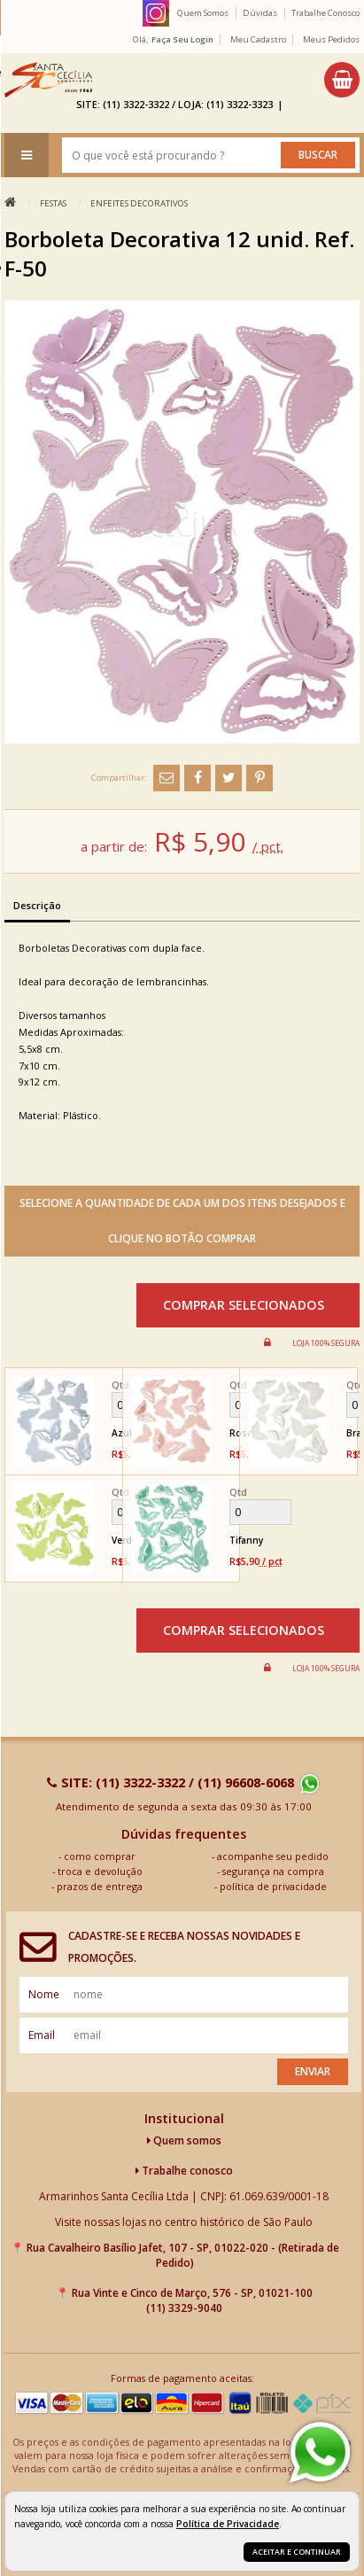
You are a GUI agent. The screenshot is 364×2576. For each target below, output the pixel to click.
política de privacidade (273, 1886)
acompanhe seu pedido (273, 1856)
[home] (48, 79)
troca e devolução (100, 1871)
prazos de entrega (100, 1886)
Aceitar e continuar (296, 2551)
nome (43, 1994)
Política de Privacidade (227, 2524)
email (41, 2035)
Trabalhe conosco (184, 2170)
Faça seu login (182, 39)
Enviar (312, 2071)
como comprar (100, 1856)
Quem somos (184, 2140)
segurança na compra (273, 1871)
